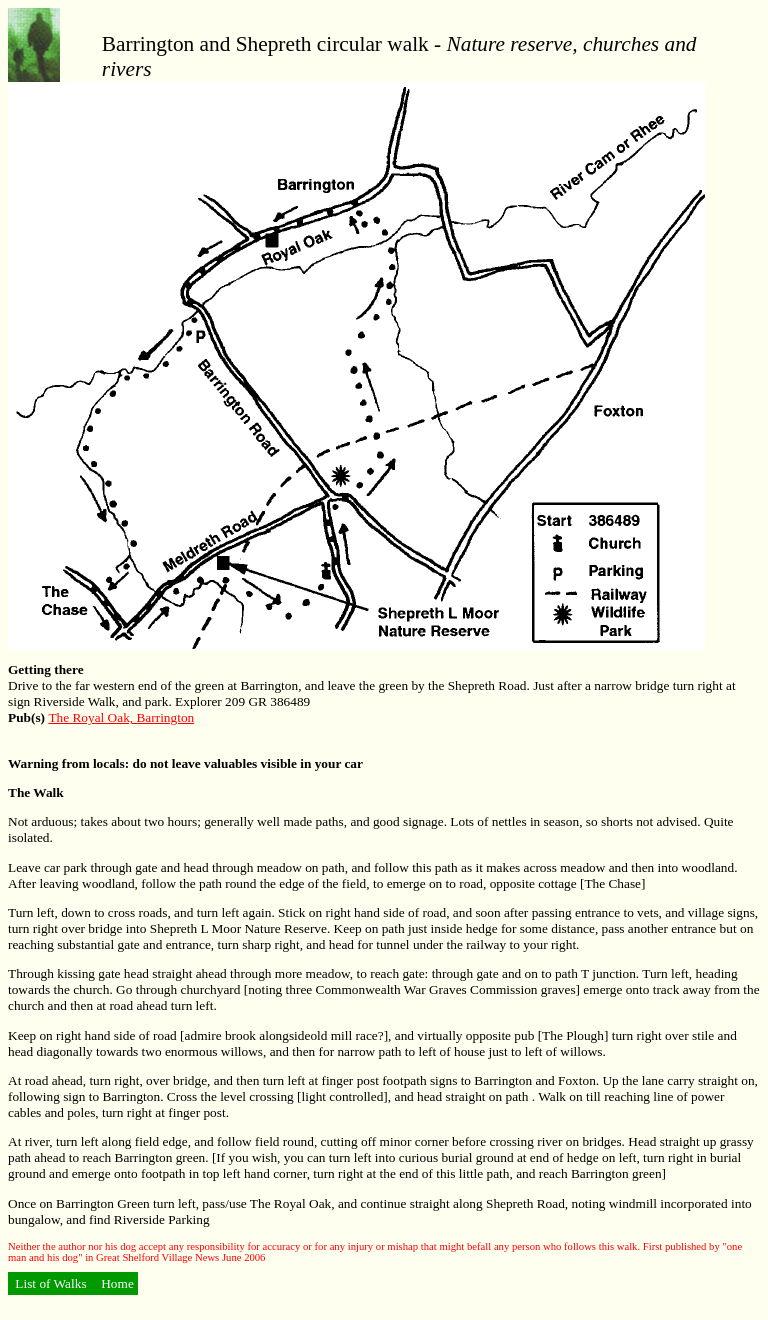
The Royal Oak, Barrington (121, 717)
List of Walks (51, 1283)
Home (116, 1283)
